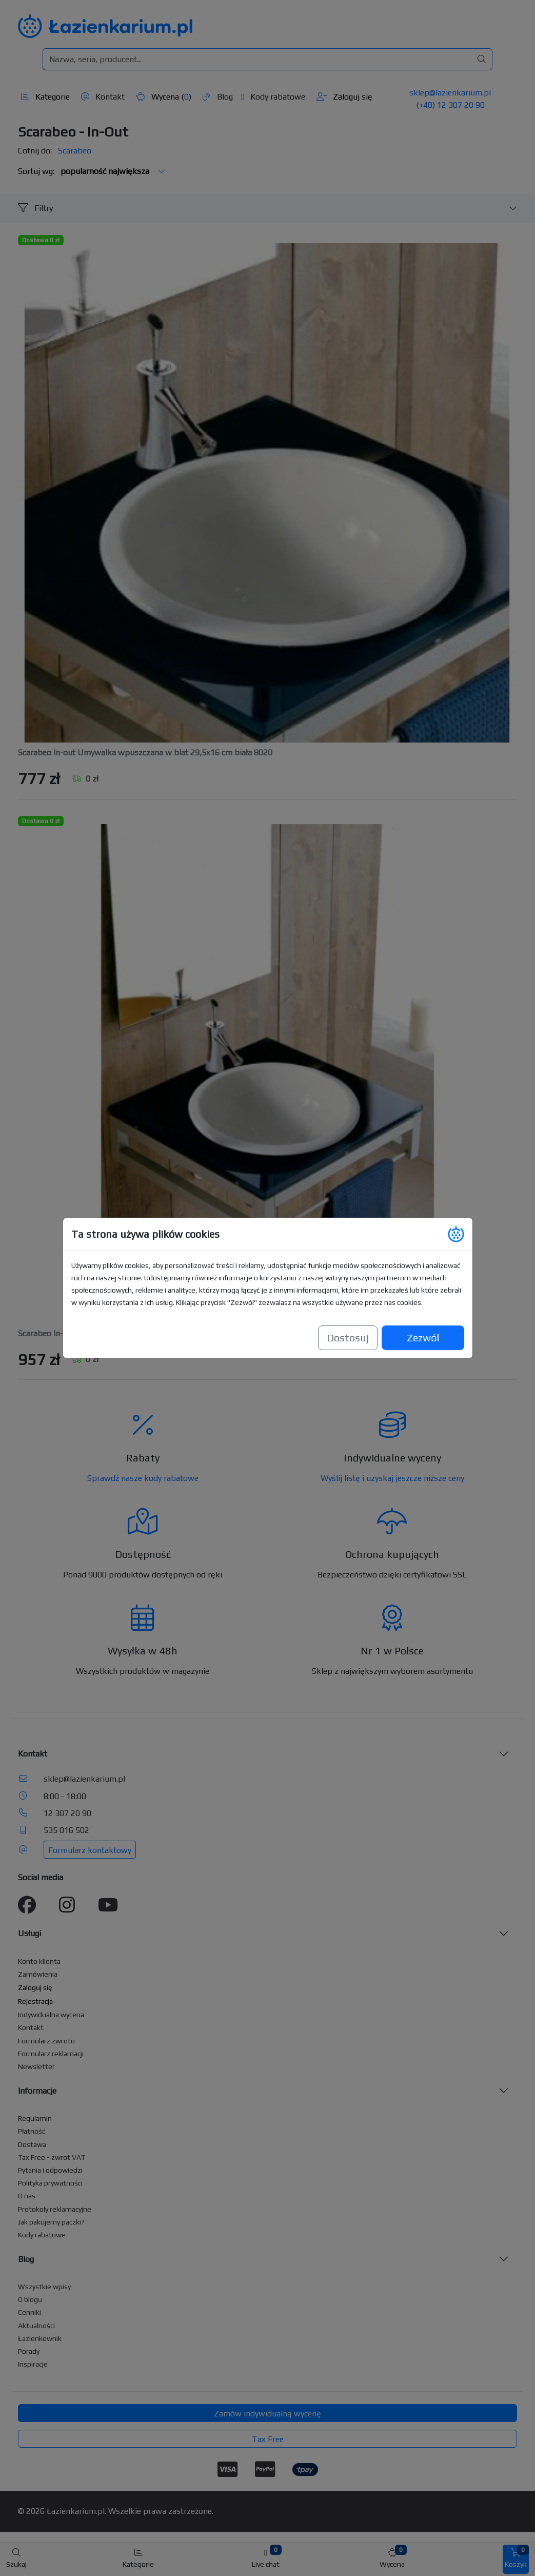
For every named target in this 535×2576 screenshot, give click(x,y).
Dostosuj (348, 1337)
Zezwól (422, 1331)
